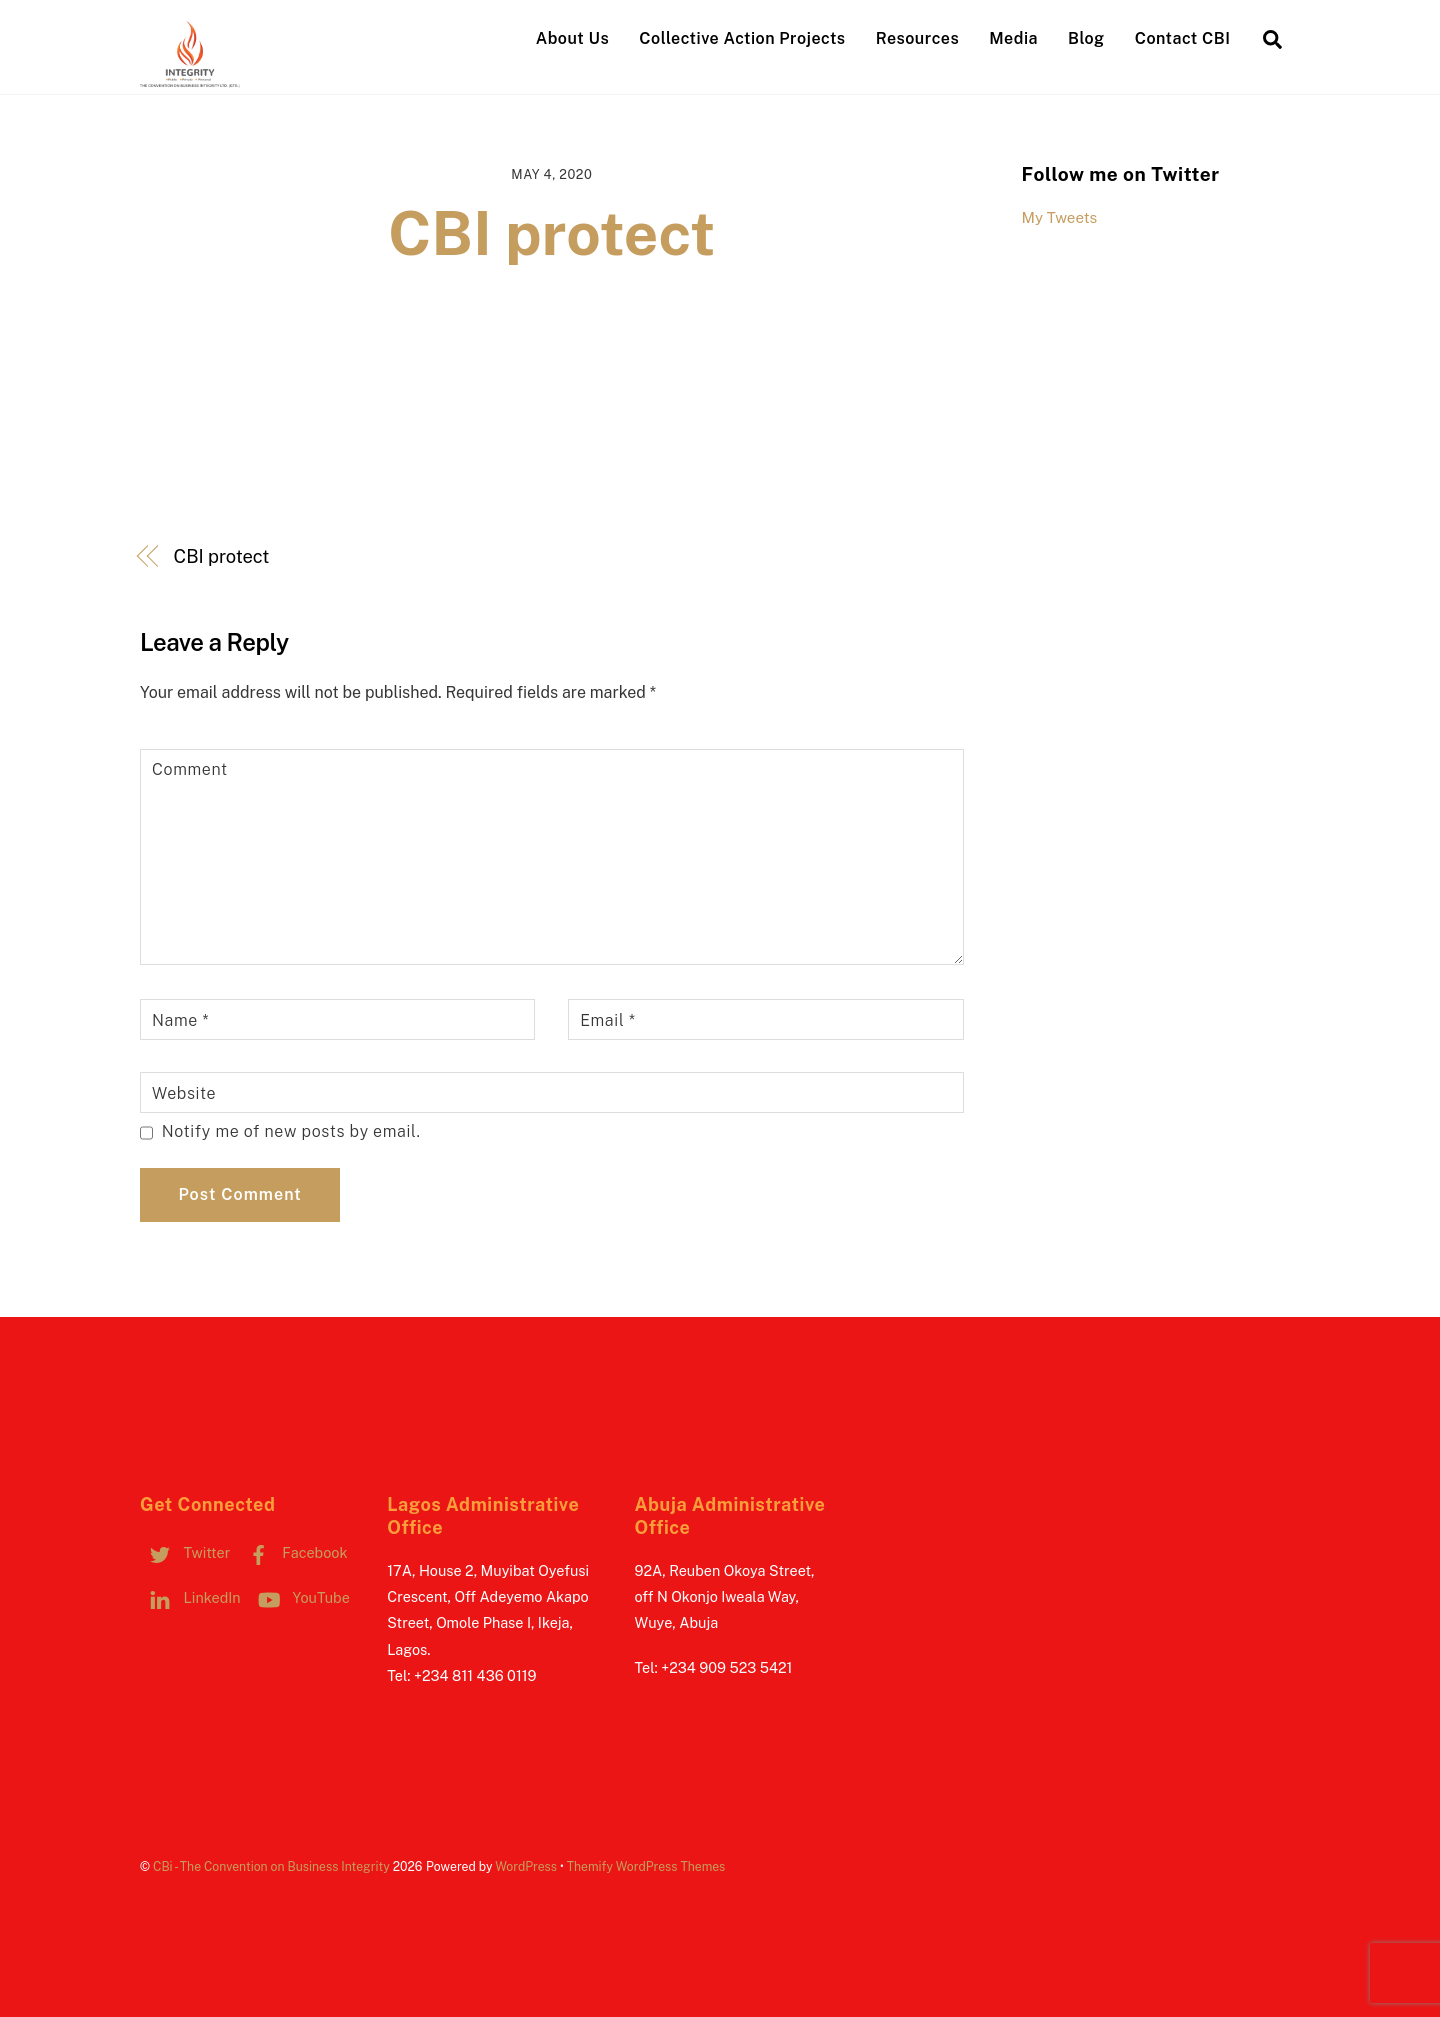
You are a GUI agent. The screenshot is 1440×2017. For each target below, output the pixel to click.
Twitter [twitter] (185, 1552)
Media (1013, 38)
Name (180, 1020)
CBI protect (551, 233)
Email (607, 1020)
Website (184, 1093)
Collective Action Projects (742, 38)
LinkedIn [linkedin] (190, 1597)
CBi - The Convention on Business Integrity (271, 1866)
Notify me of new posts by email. (291, 1131)
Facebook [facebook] (293, 1552)
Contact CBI (1183, 38)
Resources (917, 38)
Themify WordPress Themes (646, 1866)
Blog (1086, 38)
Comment (190, 769)
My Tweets (1060, 217)
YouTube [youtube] (299, 1597)
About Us (572, 38)
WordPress (526, 1866)
